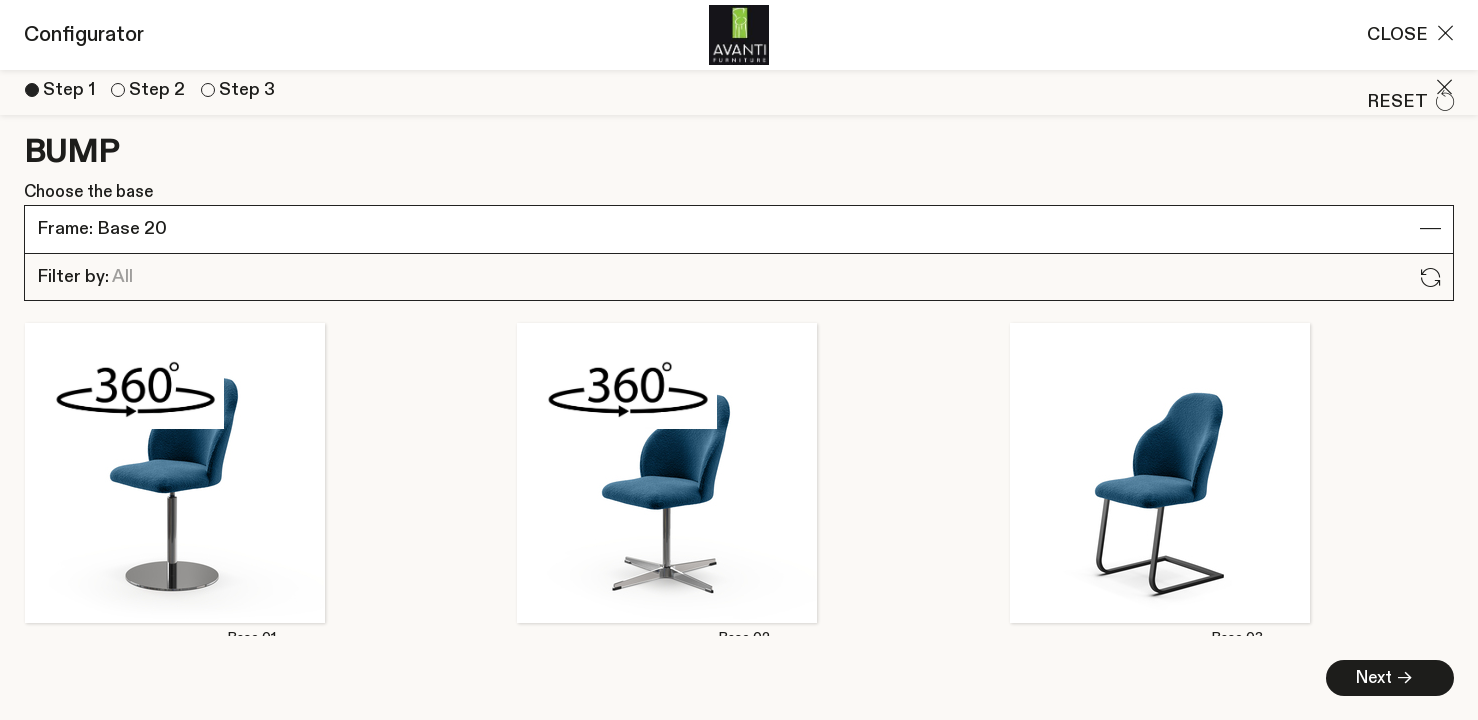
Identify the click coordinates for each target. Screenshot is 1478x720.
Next (346, 678)
